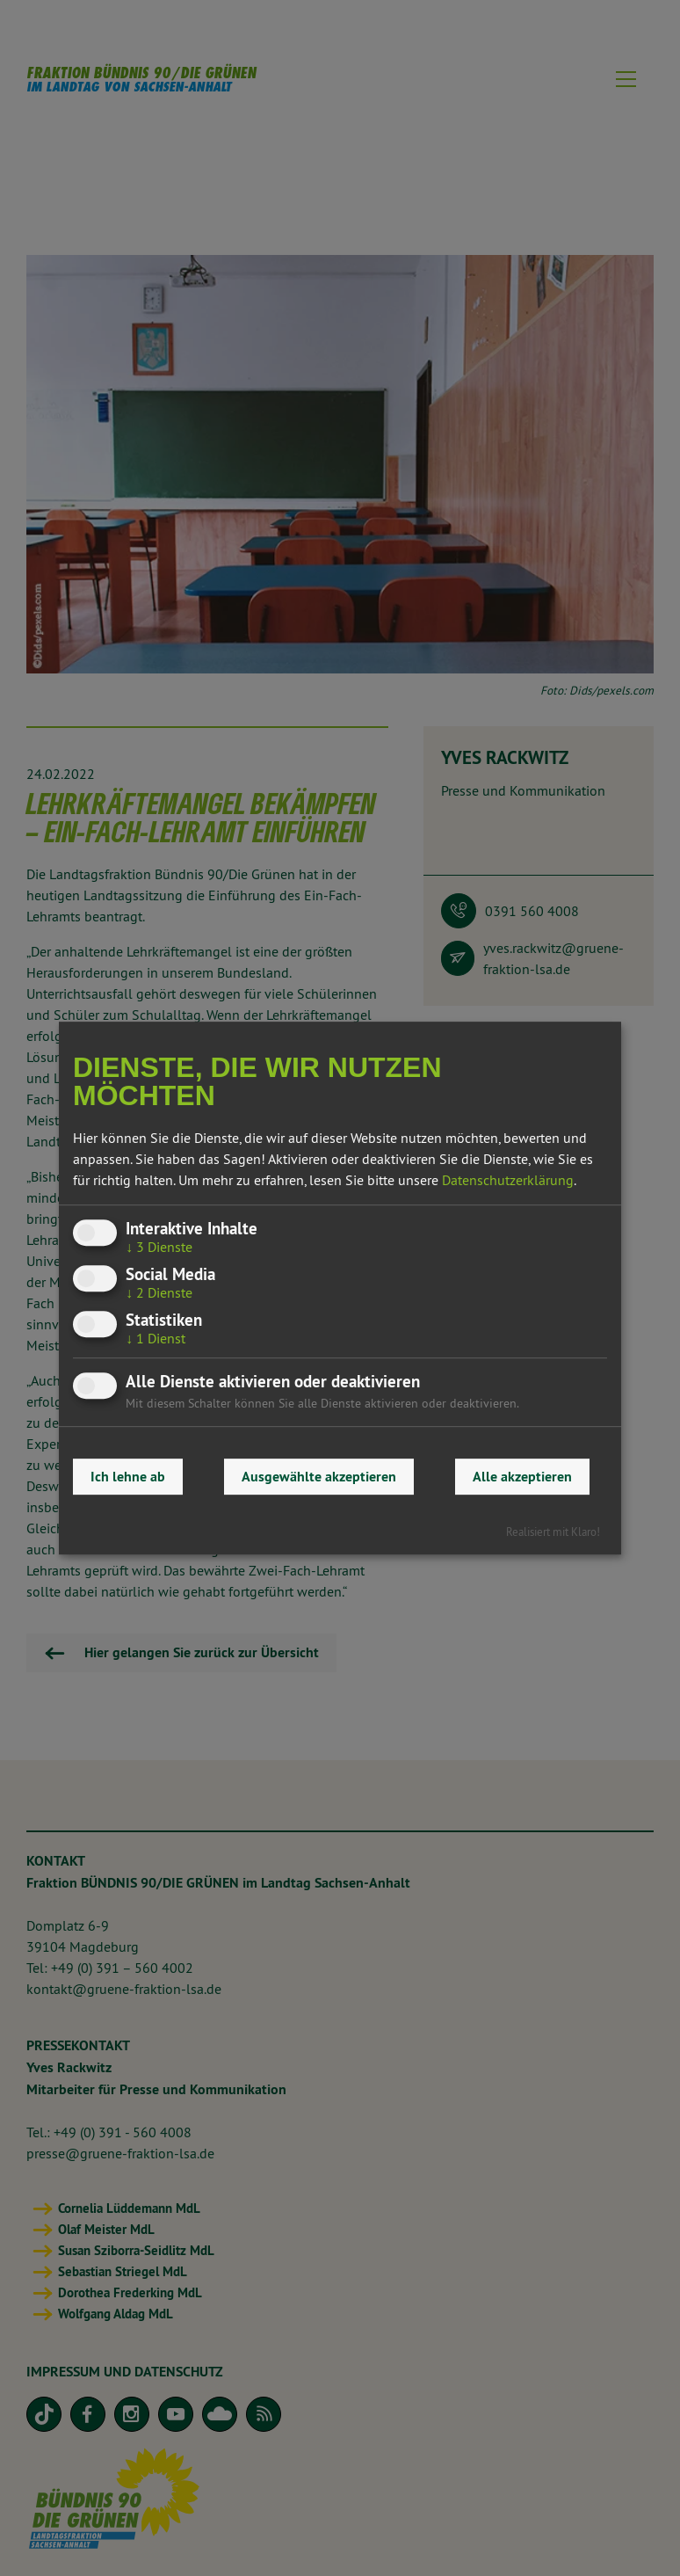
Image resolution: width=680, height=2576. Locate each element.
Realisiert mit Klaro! (553, 1531)
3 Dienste (159, 1246)
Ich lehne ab (127, 1476)
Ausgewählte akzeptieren (319, 1476)
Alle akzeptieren (522, 1476)
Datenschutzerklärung (508, 1180)
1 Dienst (155, 1339)
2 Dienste (159, 1292)
